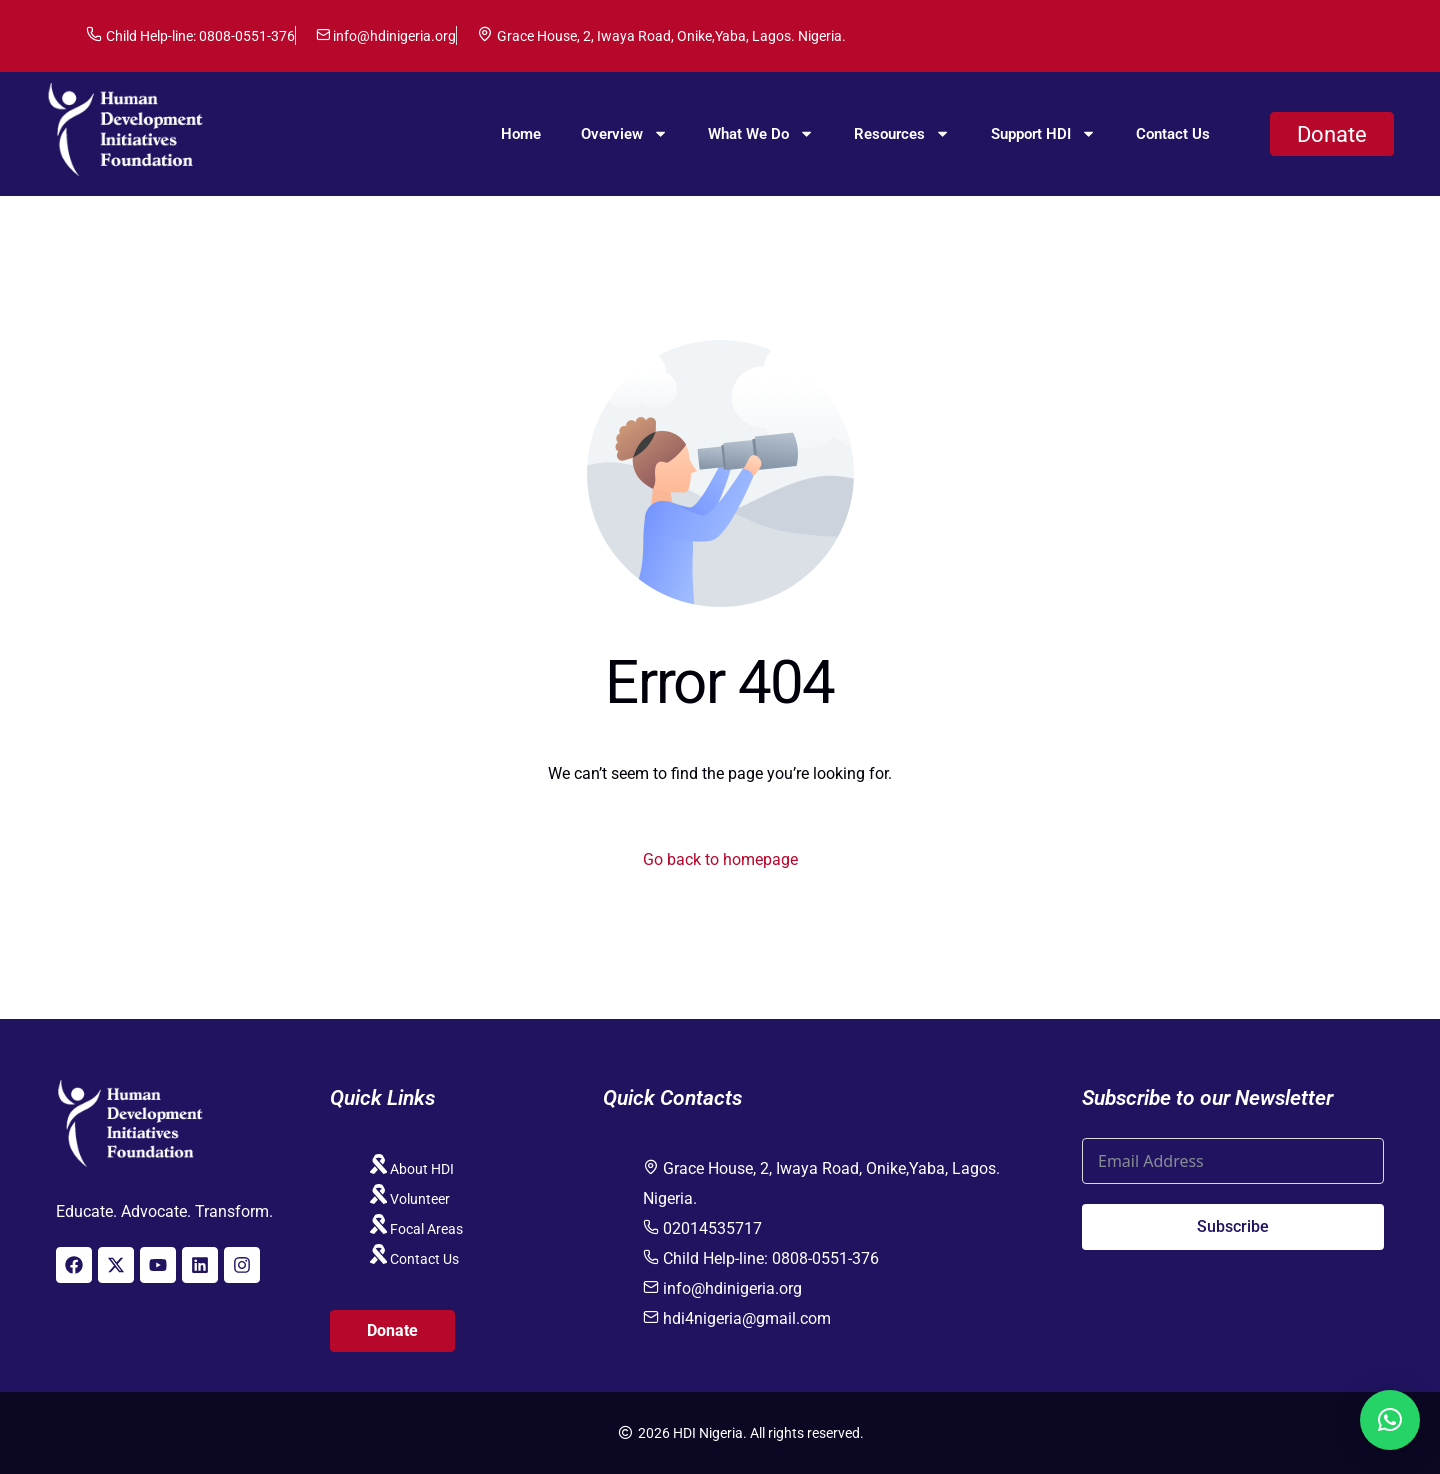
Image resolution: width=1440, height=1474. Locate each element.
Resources (902, 133)
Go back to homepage (720, 859)
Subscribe (1233, 1226)
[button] (1390, 1420)
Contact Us (1173, 134)
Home (521, 134)
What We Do (761, 133)
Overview (624, 133)
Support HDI (1043, 133)
